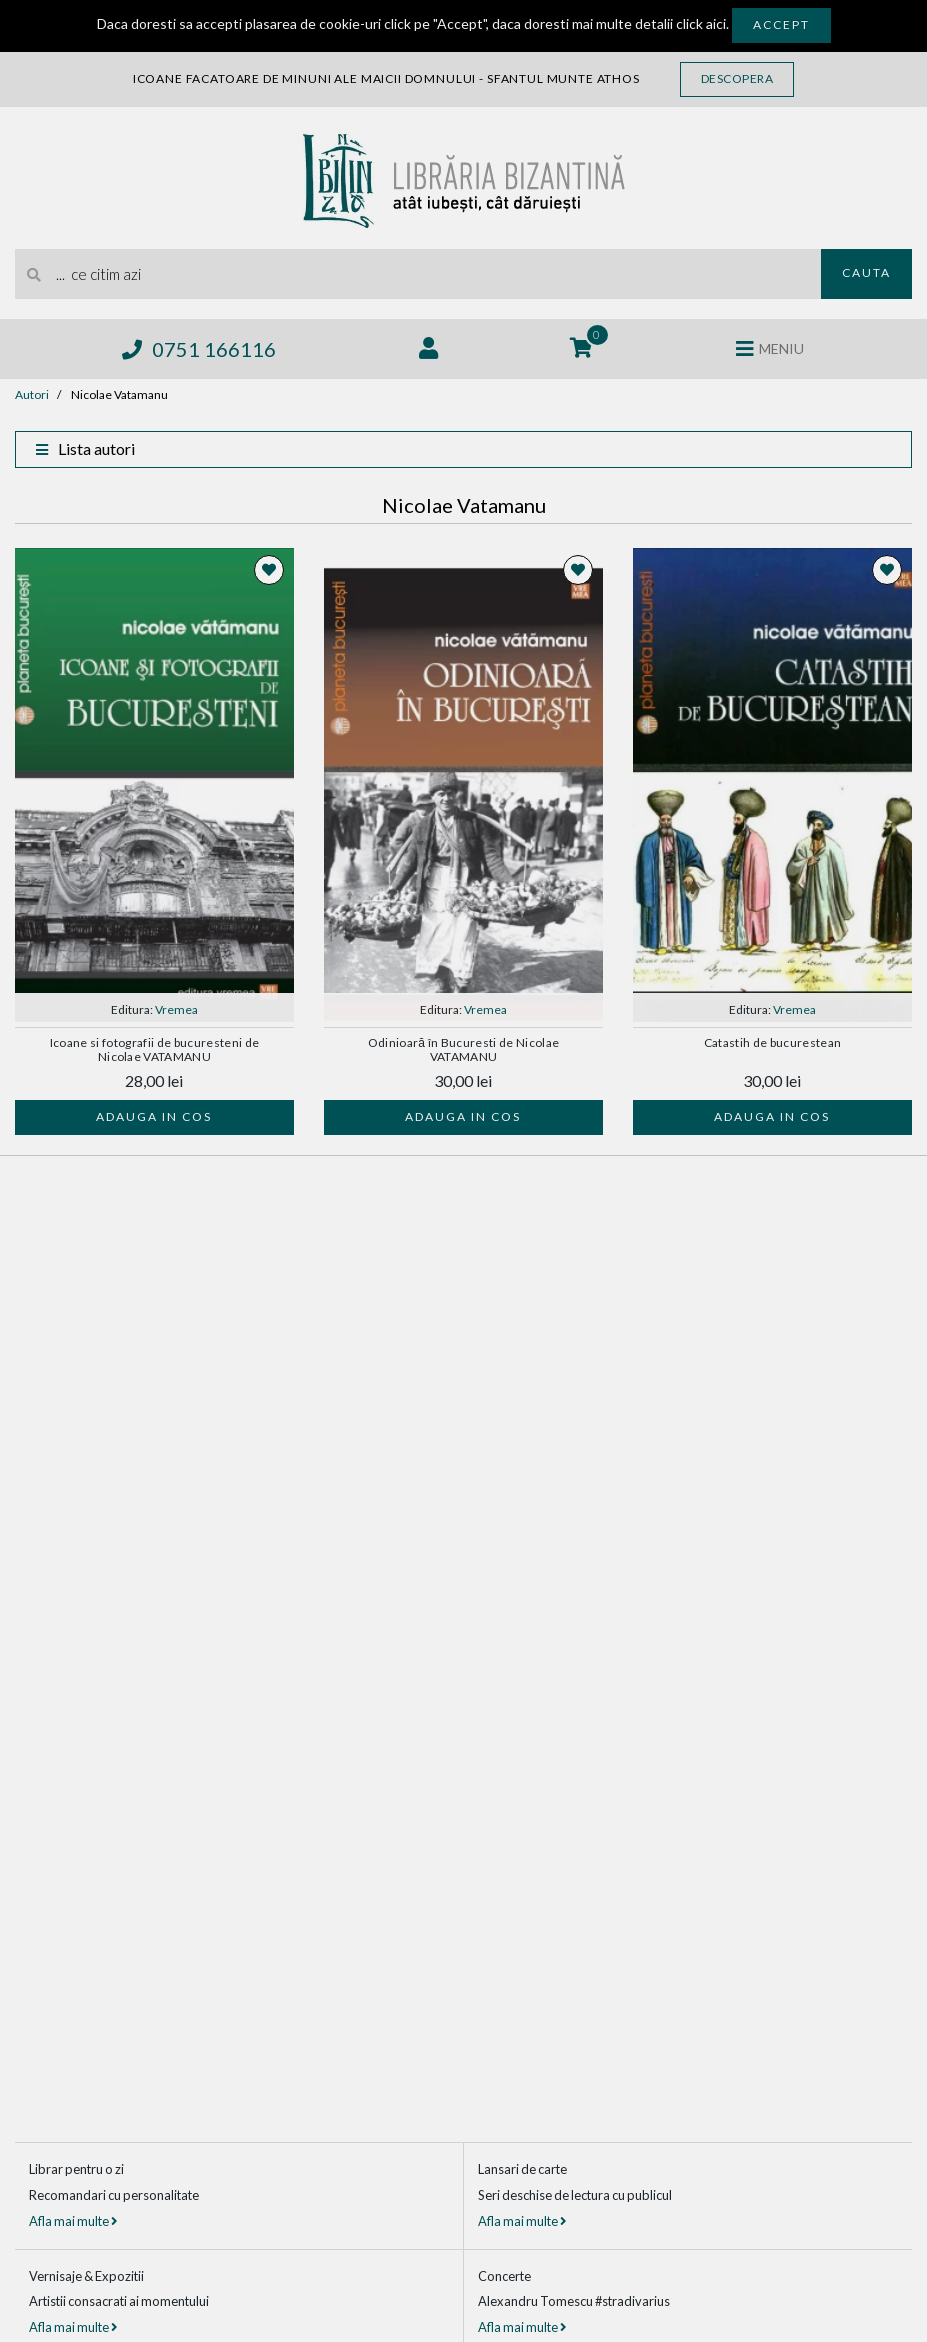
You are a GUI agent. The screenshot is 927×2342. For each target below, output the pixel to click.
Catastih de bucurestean (773, 1043)
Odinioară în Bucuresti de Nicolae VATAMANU (464, 1050)
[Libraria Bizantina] (463, 175)
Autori (32, 394)
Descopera (737, 78)
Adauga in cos (154, 1116)
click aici (701, 23)
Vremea (176, 1009)
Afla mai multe (73, 2221)
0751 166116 (199, 349)
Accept (781, 24)
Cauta (866, 272)
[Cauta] (35, 274)
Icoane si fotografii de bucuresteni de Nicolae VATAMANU (155, 1050)
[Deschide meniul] (770, 349)
